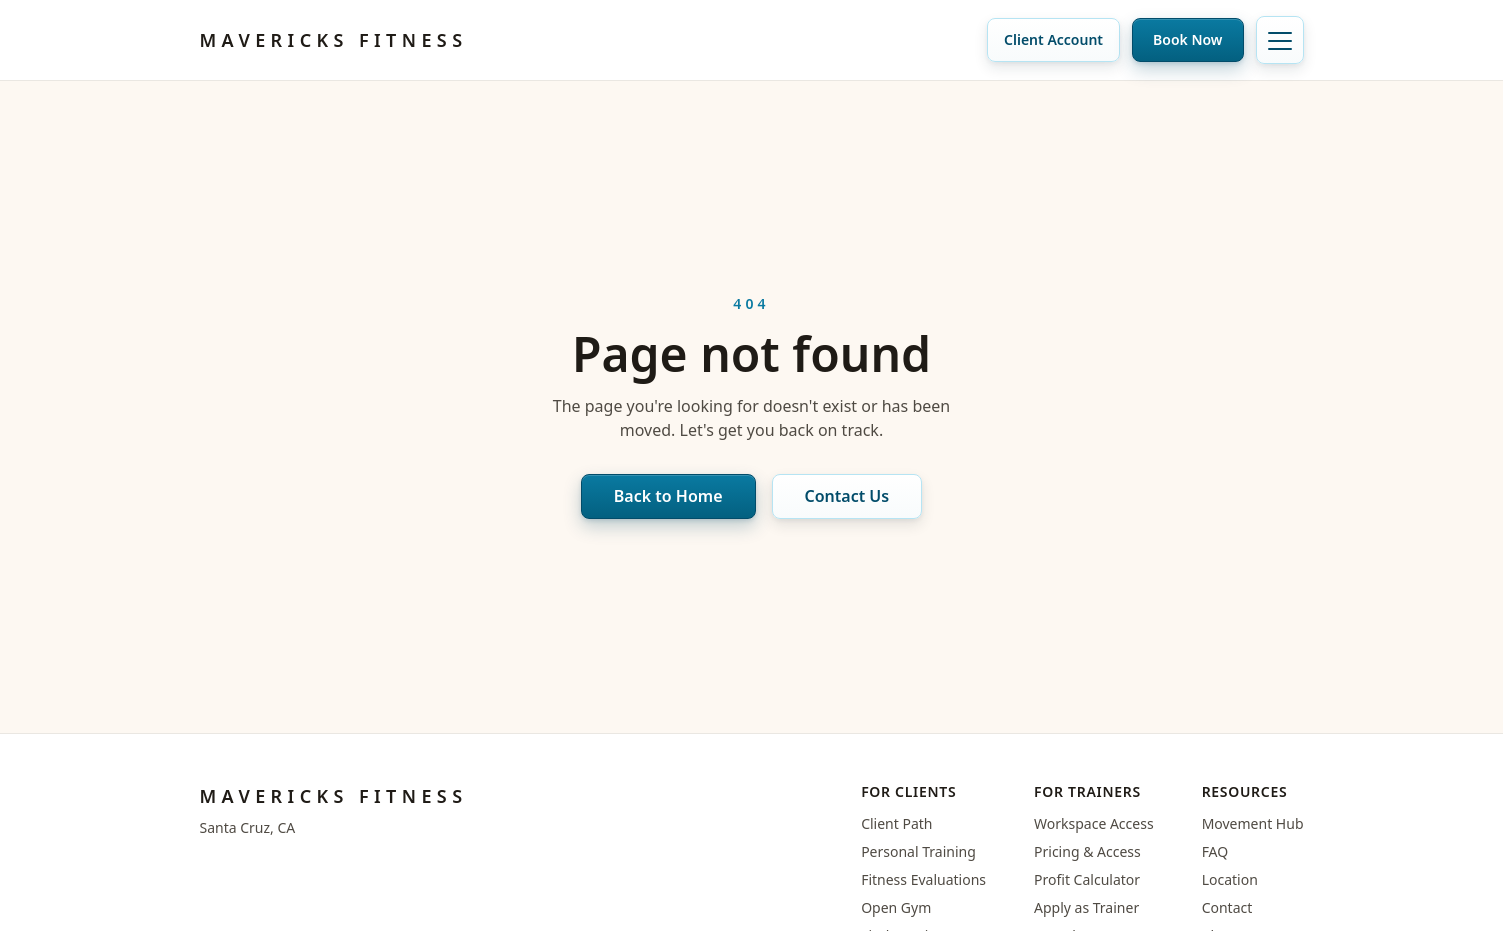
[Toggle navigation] (1280, 40)
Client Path (896, 823)
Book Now (1187, 39)
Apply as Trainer (1086, 907)
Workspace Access (1094, 823)
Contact (1227, 907)
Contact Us (847, 496)
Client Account (1053, 39)
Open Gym (896, 907)
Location (1230, 879)
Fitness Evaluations (923, 879)
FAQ (1215, 851)
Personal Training (918, 851)
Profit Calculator (1087, 879)
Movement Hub (1253, 823)
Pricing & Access (1087, 851)
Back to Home (668, 496)
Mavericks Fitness (334, 40)
